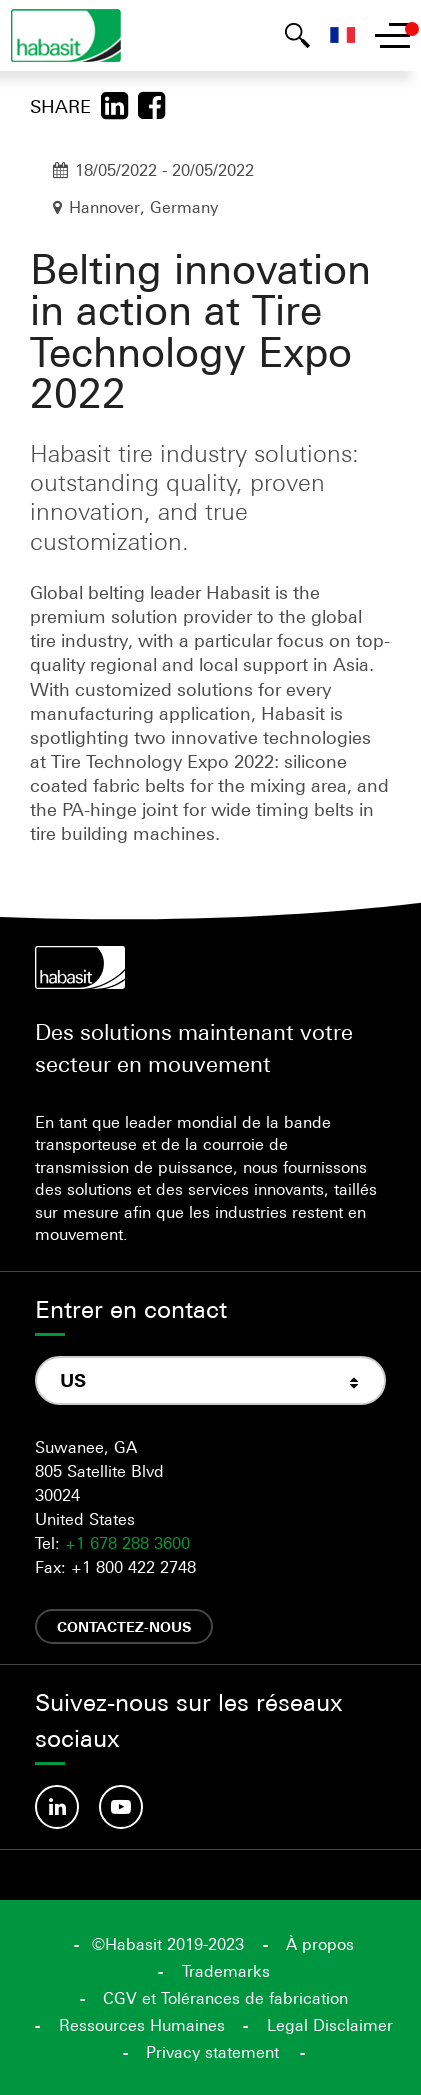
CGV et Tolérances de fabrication (225, 1998)
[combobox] (210, 1380)
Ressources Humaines (142, 2025)
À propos (320, 1944)
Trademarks (226, 1971)
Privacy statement (212, 2052)
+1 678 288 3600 (127, 1543)
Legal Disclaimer (330, 2025)
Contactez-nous (124, 1626)
